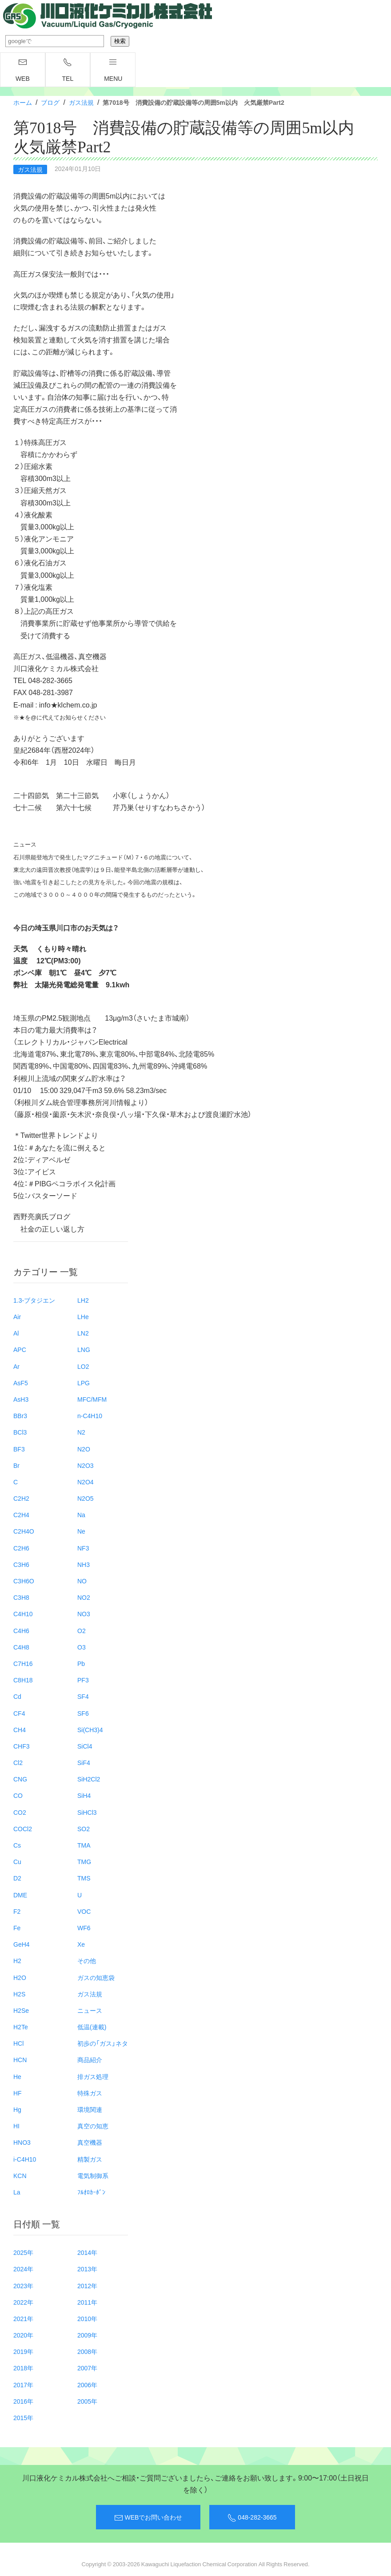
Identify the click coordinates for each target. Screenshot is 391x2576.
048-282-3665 (251, 2517)
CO (18, 1795)
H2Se (21, 2010)
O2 (81, 1630)
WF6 (84, 1927)
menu (113, 70)
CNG (20, 1778)
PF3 (83, 1679)
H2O (19, 1977)
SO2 (83, 1828)
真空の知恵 (92, 2125)
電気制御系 (92, 2175)
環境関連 (89, 2109)
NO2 (83, 1597)
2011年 (87, 2302)
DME (20, 1894)
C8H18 (23, 1679)
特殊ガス (89, 2092)
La (16, 2191)
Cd (17, 1696)
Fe (16, 1927)
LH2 (83, 1300)
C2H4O (23, 1531)
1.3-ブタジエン (34, 1300)
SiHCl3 (87, 1812)
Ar (16, 1366)
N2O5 (85, 1498)
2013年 (87, 2268)
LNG (83, 1349)
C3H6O (23, 1580)
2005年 (87, 2401)
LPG (83, 1382)
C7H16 (23, 1663)
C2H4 (21, 1514)
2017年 (23, 2384)
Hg (17, 2109)
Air (17, 1316)
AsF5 (20, 1382)
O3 (81, 1646)
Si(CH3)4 (90, 1729)
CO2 (19, 1812)
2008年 (87, 2351)
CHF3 (21, 1745)
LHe (83, 1316)
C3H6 (21, 1564)
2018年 (23, 2367)
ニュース (89, 2010)
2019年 (23, 2351)
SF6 (83, 1713)
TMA (84, 1845)
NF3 (83, 1547)
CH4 (19, 1729)
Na (81, 1514)
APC (19, 1349)
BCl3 (20, 1431)
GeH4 (21, 1944)
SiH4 (84, 1795)
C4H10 (23, 1613)
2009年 (87, 2334)
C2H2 (21, 1498)
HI (16, 2125)
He (17, 2076)
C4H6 (21, 1630)
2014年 (87, 2252)
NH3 (83, 1564)
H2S (19, 1993)
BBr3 (20, 1415)
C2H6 (21, 1547)
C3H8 (21, 1597)
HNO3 (22, 2142)
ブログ (50, 102)
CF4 (19, 1713)
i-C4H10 (24, 2159)
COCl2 (22, 1828)
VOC (84, 1911)
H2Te (20, 2026)
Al (16, 1332)
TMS (84, 1877)
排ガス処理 (92, 2076)
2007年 (87, 2367)
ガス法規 (81, 102)
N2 (81, 1431)
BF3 (19, 1448)
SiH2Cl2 (88, 1778)
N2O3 (85, 1465)
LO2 (83, 1366)
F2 (16, 1911)
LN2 (83, 1332)
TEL (68, 70)
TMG (84, 1861)
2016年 (23, 2401)
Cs (17, 1845)
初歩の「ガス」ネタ (102, 2043)
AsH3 (20, 1399)
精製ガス (89, 2159)
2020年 (23, 2334)
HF (17, 2092)
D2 (17, 1877)
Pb (81, 1663)
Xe (81, 1944)
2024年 (23, 2268)
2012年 (87, 2285)
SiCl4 (84, 1745)
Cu (17, 1861)
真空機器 (89, 2142)
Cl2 (18, 1762)
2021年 (23, 2318)
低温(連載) (91, 2026)
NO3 (83, 1613)
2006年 (87, 2384)
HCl (18, 2043)
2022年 (23, 2302)
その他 (86, 1960)
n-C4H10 (89, 1415)
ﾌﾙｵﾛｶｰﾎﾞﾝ (91, 2191)
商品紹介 (89, 2059)
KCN (20, 2175)
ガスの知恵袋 (96, 1977)
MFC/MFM (92, 1399)
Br (16, 1465)
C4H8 (21, 1646)
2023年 (23, 2285)
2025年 (23, 2252)
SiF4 (83, 1762)
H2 (17, 1960)
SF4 (83, 1696)
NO (82, 1580)
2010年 (87, 2318)
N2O (83, 1448)
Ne (81, 1531)
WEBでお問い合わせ (148, 2517)
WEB (23, 70)
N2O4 (85, 1481)
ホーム (22, 102)
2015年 (23, 2417)
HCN (20, 2059)
